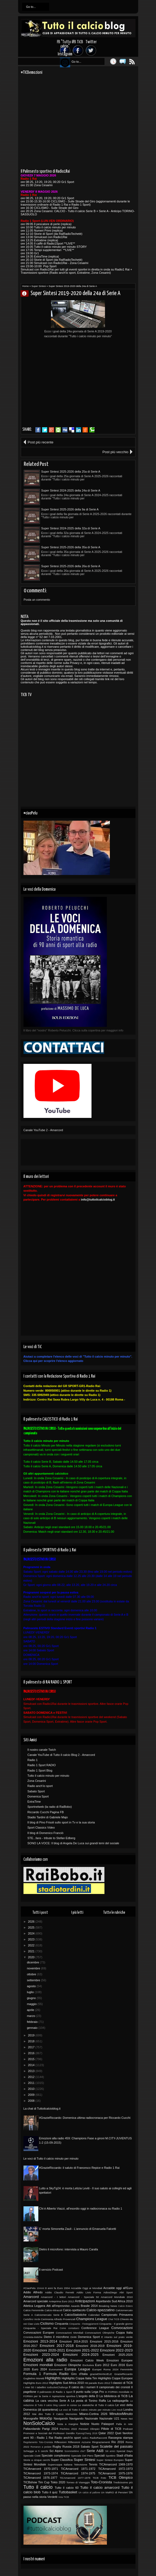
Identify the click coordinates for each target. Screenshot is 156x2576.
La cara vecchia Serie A (53, 2400)
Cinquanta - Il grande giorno (116, 2323)
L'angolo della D (87, 2396)
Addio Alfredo (33, 2292)
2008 (32, 2100)
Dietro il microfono (56, 2336)
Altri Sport (126, 2292)
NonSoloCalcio (39, 2423)
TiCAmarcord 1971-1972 (78, 2468)
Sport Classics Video (41, 1827)
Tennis (93, 2464)
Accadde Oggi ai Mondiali (86, 2288)
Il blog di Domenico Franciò (45, 1833)
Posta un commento (37, 599)
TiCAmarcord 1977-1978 (75, 2477)
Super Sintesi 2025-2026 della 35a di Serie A (70, 547)
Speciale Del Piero (82, 2455)
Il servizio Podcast (51, 2269)
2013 (32, 2071)
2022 (32, 1945)
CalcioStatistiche (75, 2314)
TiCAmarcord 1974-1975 (78, 2473)
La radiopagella (117, 2400)
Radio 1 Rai (45, 2437)
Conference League (95, 2328)
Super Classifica (62, 2459)
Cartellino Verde (31, 2319)
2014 (32, 2065)
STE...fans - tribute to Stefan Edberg (51, 1838)
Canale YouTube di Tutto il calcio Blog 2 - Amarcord (61, 1754)
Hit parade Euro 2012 (97, 2382)
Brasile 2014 (89, 2305)
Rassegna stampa (120, 2437)
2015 (32, 2059)
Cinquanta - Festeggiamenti (84, 2324)
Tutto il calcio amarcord (99, 2487)
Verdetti (52, 2496)
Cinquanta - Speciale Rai (40, 2328)
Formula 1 (32, 2374)
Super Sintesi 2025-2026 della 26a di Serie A (70, 566)
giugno (32, 1998)
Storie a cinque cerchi (36, 2459)
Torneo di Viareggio (78, 2482)
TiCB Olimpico (120, 2477)
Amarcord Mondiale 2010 (117, 2297)
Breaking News (108, 2305)
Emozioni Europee (120, 2360)
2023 (32, 1939)
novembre (34, 1968)
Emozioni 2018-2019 (90, 2345)
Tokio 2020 (58, 2482)
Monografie (30, 2418)
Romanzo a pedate (41, 2446)
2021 (32, 1951)
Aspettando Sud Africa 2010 (114, 2301)
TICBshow (30, 2482)
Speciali (99, 2455)
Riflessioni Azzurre (79, 2442)
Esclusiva (88, 2365)
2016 (32, 2053)
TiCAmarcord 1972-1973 (115, 2468)
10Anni (40, 2288)
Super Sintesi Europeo (110, 2459)
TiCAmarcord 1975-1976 (115, 2473)
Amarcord (31, 2297)
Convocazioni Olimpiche (99, 2332)
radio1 (85, 2438)
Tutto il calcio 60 (67, 2487)
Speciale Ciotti (32, 2455)
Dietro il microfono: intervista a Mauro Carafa (68, 2249)
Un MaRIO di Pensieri (114, 2492)
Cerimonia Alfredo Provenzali (58, 2319)
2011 (32, 2082)
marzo (31, 2015)
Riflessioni (60, 2442)
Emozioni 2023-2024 (41, 2355)
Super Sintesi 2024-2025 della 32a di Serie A (70, 528)
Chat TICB (113, 2319)
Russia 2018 (70, 2446)
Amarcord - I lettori (53, 2297)
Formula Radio (55, 2374)
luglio (31, 1992)
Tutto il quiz (49, 2492)
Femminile (126, 2369)
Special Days (125, 2451)
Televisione (80, 2464)
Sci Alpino (56, 2451)
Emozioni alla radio (45, 2360)
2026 (32, 1921)
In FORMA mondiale (117, 2391)
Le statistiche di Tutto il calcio (96, 2405)
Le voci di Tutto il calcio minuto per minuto (51, 2158)
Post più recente (40, 442)
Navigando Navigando (68, 2418)
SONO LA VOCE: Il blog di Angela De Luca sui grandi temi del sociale (73, 1843)
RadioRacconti (98, 2437)
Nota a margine (67, 2424)
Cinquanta (61, 2323)
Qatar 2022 (106, 2433)
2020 (32, 1957)
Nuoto (95, 2423)
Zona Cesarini (37, 1780)
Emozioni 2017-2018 (57, 2346)
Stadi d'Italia (124, 2455)
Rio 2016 (117, 2442)
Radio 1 (33, 1760)
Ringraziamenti (101, 2442)
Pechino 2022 (68, 2428)
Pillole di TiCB (111, 2428)
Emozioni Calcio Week (87, 2360)
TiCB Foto (99, 2477)
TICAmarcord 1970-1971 (40, 2468)
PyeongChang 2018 (86, 2433)
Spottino (111, 2455)
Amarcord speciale (35, 2301)
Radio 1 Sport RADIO (42, 1765)
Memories (71, 2414)
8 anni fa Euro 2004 (57, 2288)
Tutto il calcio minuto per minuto (48, 1775)
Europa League (77, 2369)
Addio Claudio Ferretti (59, 2292)
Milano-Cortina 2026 (93, 2413)
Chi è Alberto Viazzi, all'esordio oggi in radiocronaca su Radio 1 (80, 2208)
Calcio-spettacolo (74, 2310)
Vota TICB (63, 2497)
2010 (32, 2088)
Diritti (73, 2337)
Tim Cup (43, 2482)
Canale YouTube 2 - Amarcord (43, 1130)
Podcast (128, 2428)
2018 (32, 2041)
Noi (131, 2418)
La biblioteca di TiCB (113, 2396)
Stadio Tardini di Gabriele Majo (48, 1817)
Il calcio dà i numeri (82, 2387)
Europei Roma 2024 (105, 2369)
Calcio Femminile (33, 2310)
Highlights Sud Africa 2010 (66, 2382)
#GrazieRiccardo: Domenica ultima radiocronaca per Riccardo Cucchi (85, 2117)
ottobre (32, 1974)
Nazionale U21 (109, 2418)
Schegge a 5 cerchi (35, 2451)
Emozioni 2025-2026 (118, 2354)
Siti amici (110, 2451)
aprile (31, 2010)
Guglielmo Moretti (33, 2378)
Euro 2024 (39, 2369)
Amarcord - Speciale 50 (83, 2297)
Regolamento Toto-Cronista (38, 2442)
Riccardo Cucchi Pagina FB (46, 1812)
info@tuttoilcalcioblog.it (98, 1199)
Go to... (31, 6)
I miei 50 (28, 2387)
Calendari (94, 2314)
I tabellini (40, 2387)
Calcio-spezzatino (100, 2310)
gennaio (32, 2027)
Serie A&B (95, 2451)
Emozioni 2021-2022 (82, 2350)
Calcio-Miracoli (53, 2310)
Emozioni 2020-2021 (48, 2350)
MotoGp (46, 2418)
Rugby (57, 2446)
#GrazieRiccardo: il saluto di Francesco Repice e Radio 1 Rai (79, 2167)
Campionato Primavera (117, 2314)
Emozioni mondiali (38, 2365)
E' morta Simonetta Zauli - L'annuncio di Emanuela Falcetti (77, 2228)
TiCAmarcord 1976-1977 (40, 2477)
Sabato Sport (36, 1791)
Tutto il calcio (38, 2487)
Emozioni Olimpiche (67, 2365)
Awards (75, 2305)
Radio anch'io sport (40, 1786)
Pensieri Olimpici (89, 2428)
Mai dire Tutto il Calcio (48, 2414)
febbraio (33, 2021)
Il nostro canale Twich (42, 1749)
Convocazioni (122, 2328)
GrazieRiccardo (123, 2374)
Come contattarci (69, 2328)
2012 (32, 2077)
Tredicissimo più (123, 2482)
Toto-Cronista (101, 2482)
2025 (32, 1927)
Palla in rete (124, 2424)
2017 (32, 2047)
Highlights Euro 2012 (35, 2382)
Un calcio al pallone (89, 2492)
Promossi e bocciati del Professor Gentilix (49, 2433)
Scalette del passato (116, 2446)
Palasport (107, 2423)
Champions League (91, 2319)
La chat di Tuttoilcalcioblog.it (42, 2108)
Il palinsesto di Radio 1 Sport (54, 2391)
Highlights (53, 2378)
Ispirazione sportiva (63, 2396)
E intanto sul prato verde (117, 2337)
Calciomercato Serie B (49, 2314)
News (124, 2418)
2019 (32, 2035)
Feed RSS (132, 61)
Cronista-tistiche (33, 2337)
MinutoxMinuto (121, 2414)
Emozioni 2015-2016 (104, 2341)
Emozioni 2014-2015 (73, 2341)
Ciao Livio (33, 2323)
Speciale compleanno (56, 2455)
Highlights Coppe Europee (115, 2378)
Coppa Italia (124, 2332)
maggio (32, 2004)
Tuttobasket (68, 2492)
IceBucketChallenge (57, 2387)
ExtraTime (34, 1801)
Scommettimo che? (75, 2451)
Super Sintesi (39, 286)
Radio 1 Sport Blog (40, 1770)
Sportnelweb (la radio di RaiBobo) (50, 1806)
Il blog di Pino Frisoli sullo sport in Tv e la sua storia (61, 1822)
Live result (117, 2409)
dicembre (33, 1962)
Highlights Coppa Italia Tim (79, 2378)
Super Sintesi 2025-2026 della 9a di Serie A (70, 509)
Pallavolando (31, 2428)
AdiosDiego (110, 2292)
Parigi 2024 (50, 2428)
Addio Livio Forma (88, 2292)
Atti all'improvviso (58, 2305)
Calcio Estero (125, 2306)
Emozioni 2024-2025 (81, 2355)
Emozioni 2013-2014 (40, 2341)
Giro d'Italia (79, 2373)
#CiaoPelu (29, 2288)
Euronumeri (56, 2369)
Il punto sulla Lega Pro (88, 2391)
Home (25, 286)
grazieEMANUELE (101, 2374)
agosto (32, 1986)
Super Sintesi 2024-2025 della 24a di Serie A (70, 490)
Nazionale (91, 2418)
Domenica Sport (38, 1796)
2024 (32, 1933)
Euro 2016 (118, 2365)
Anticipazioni (85, 2301)
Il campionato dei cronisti (113, 2387)
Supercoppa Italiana (60, 2464)
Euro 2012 (102, 2365)
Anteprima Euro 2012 (61, 2301)
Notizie (84, 2423)
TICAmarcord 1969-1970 (116, 2464)
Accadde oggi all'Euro (118, 2288)
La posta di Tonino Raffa (88, 2400)
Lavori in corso (68, 2405)
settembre (34, 1980)
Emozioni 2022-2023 (116, 2350)
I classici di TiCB (122, 2382)
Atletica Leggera (34, 2305)
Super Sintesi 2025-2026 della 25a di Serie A (70, 471)
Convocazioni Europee (38, 2332)
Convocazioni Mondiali (69, 2332)
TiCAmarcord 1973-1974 (40, 2473)
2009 (32, 2094)
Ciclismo (47, 2323)
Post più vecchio (115, 452)
